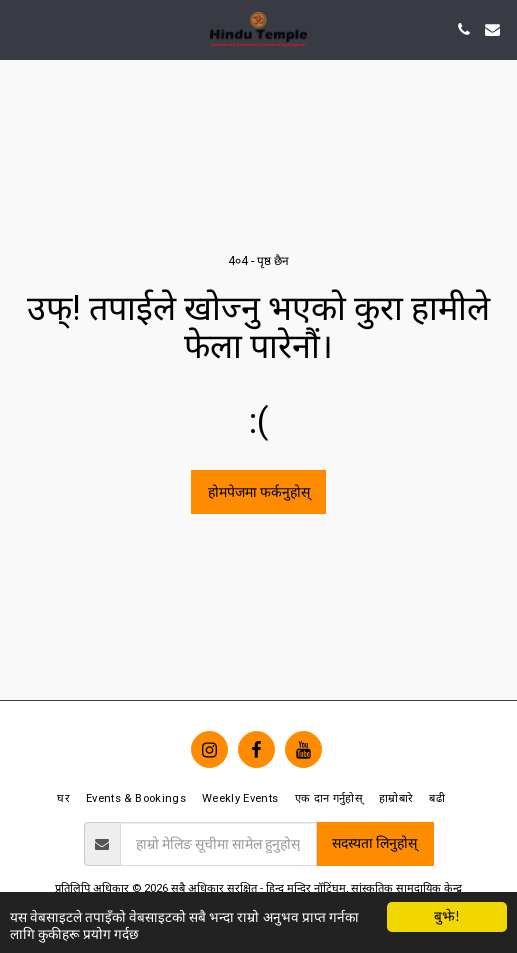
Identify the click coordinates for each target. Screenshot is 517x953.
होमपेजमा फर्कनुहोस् (259, 492)
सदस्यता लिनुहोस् (374, 843)
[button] (22, 29)
